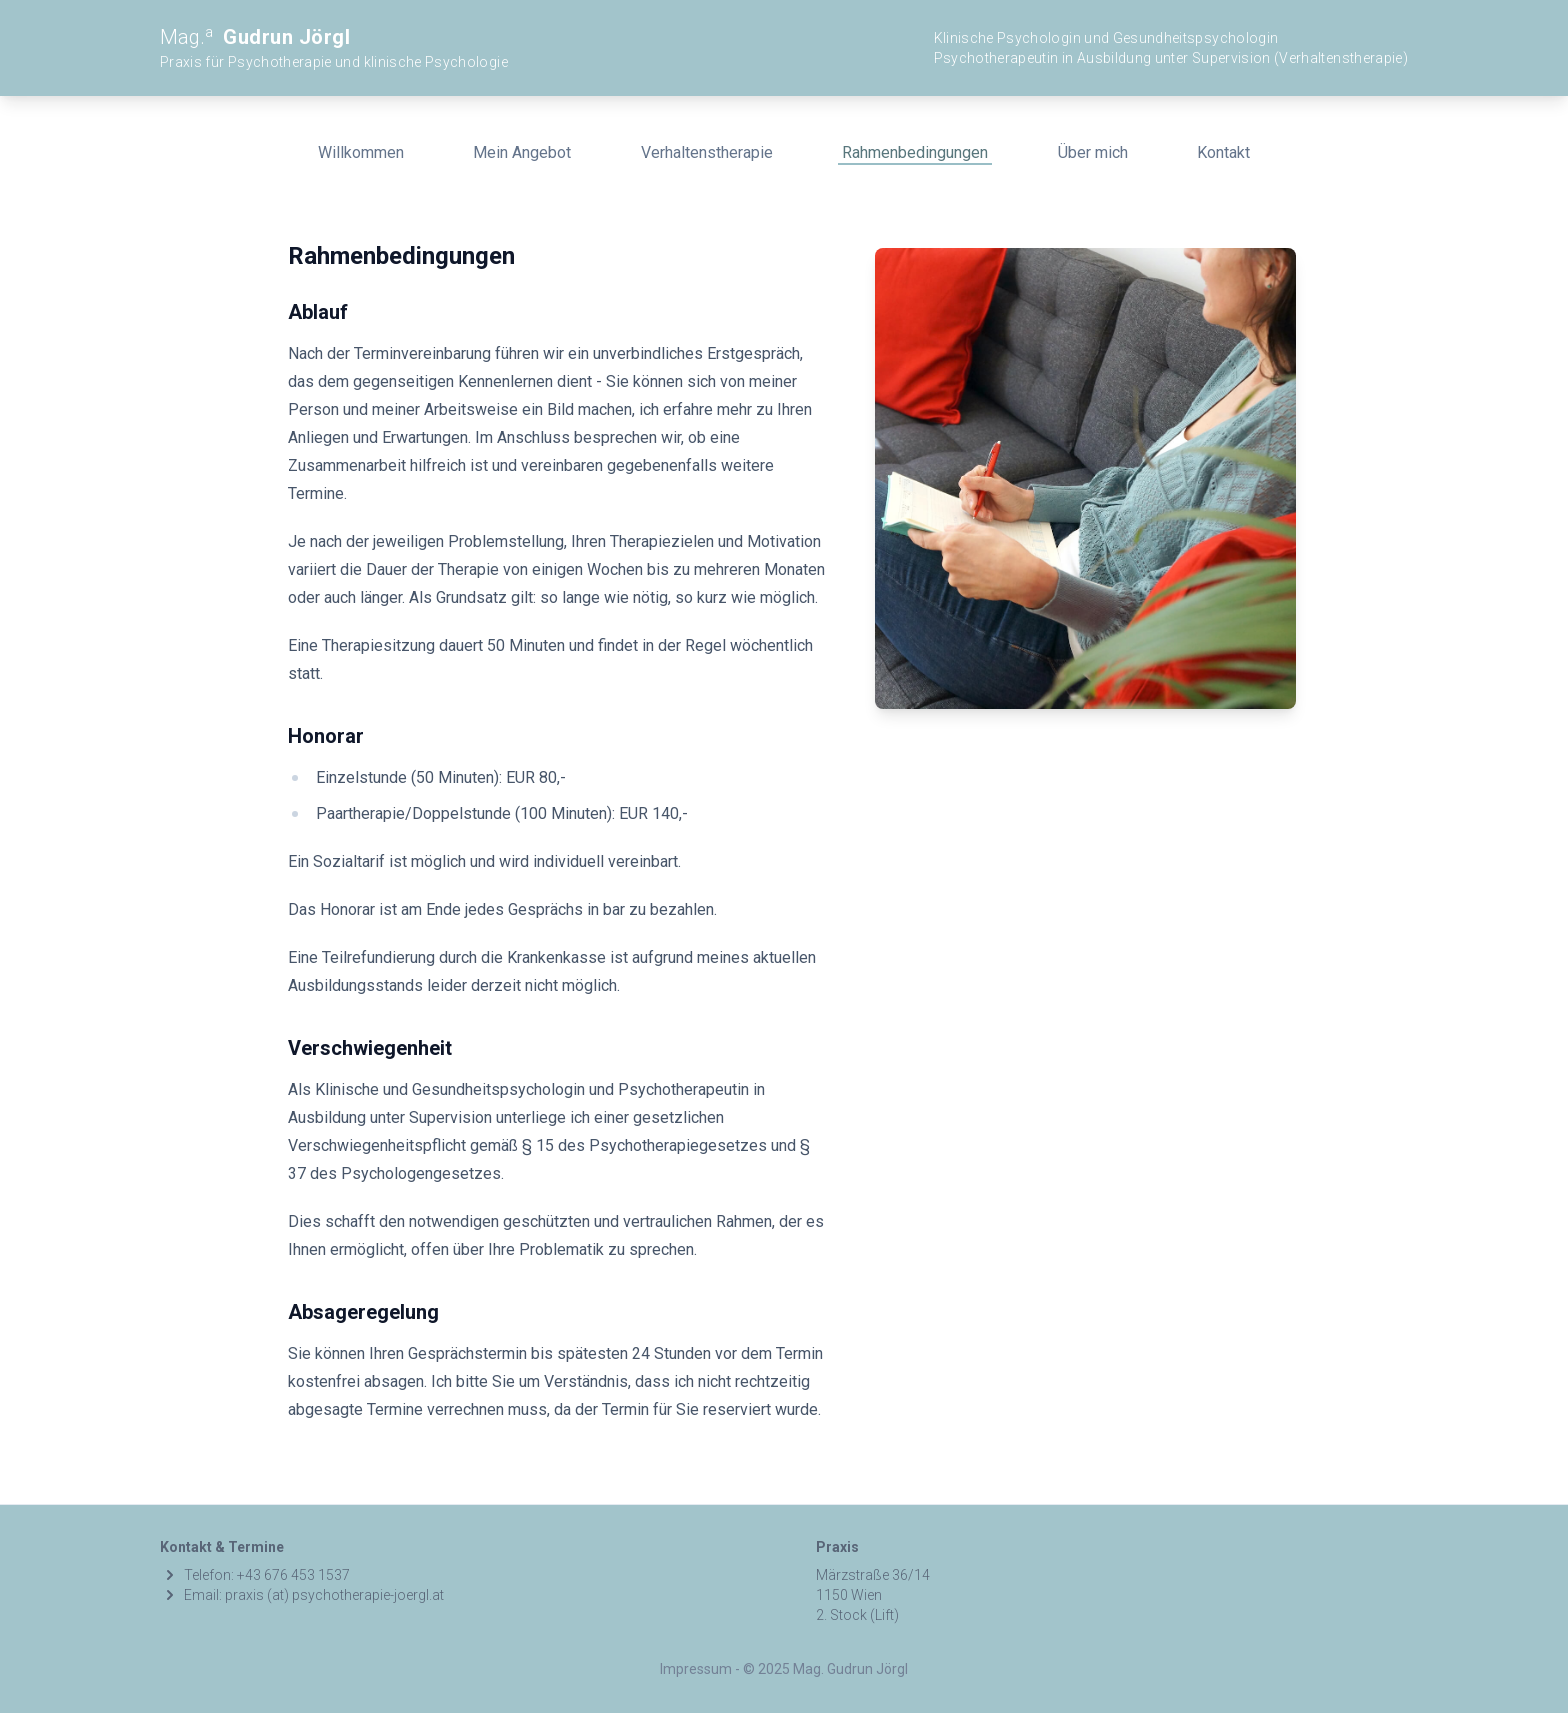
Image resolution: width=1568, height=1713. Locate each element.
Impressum (696, 1669)
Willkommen (361, 152)
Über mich (1093, 152)
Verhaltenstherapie (707, 152)
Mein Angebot (522, 152)
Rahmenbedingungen (915, 152)
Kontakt (1223, 152)
